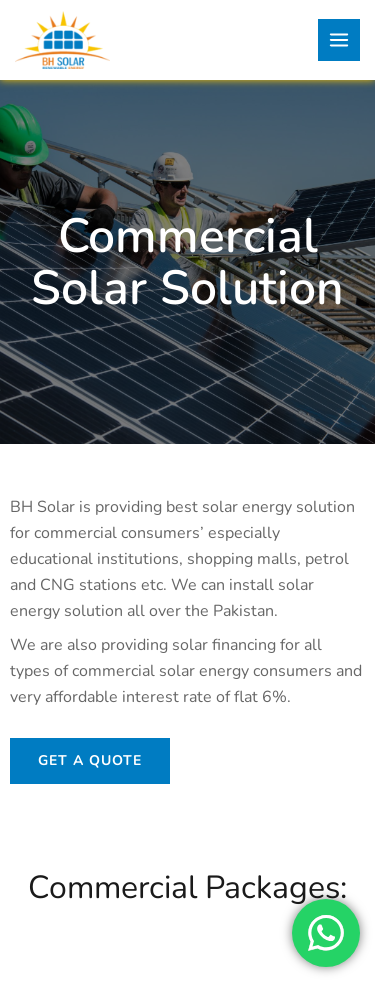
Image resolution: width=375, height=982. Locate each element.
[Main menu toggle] (339, 40)
